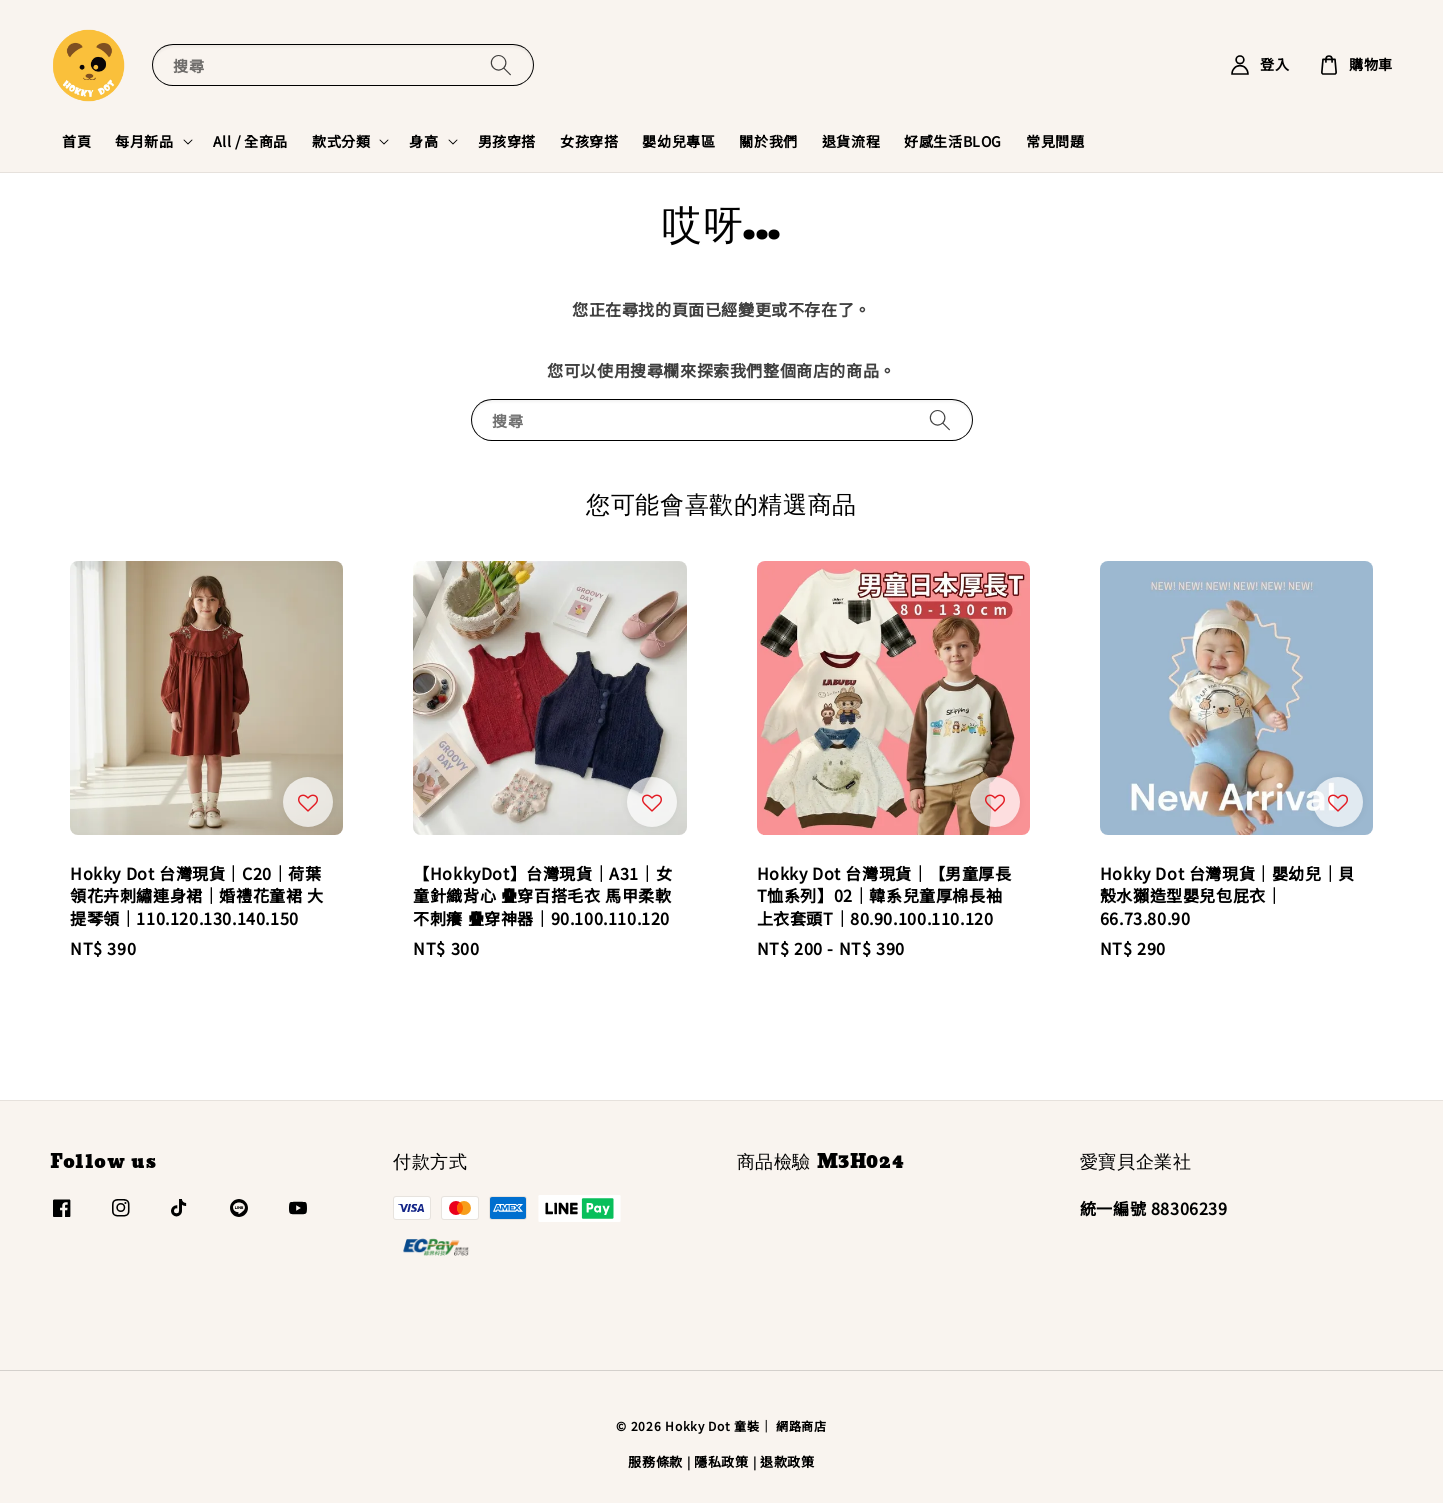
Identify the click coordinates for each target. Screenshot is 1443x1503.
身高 (423, 141)
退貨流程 (851, 141)
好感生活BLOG (953, 141)
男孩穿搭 (507, 141)
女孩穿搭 (589, 141)
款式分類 (341, 141)
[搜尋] (501, 64)
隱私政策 (721, 1461)
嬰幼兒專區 (678, 141)
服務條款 (655, 1461)
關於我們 (768, 141)
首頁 (76, 141)
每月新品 (144, 141)
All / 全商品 (250, 141)
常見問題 (1055, 141)
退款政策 (787, 1461)
